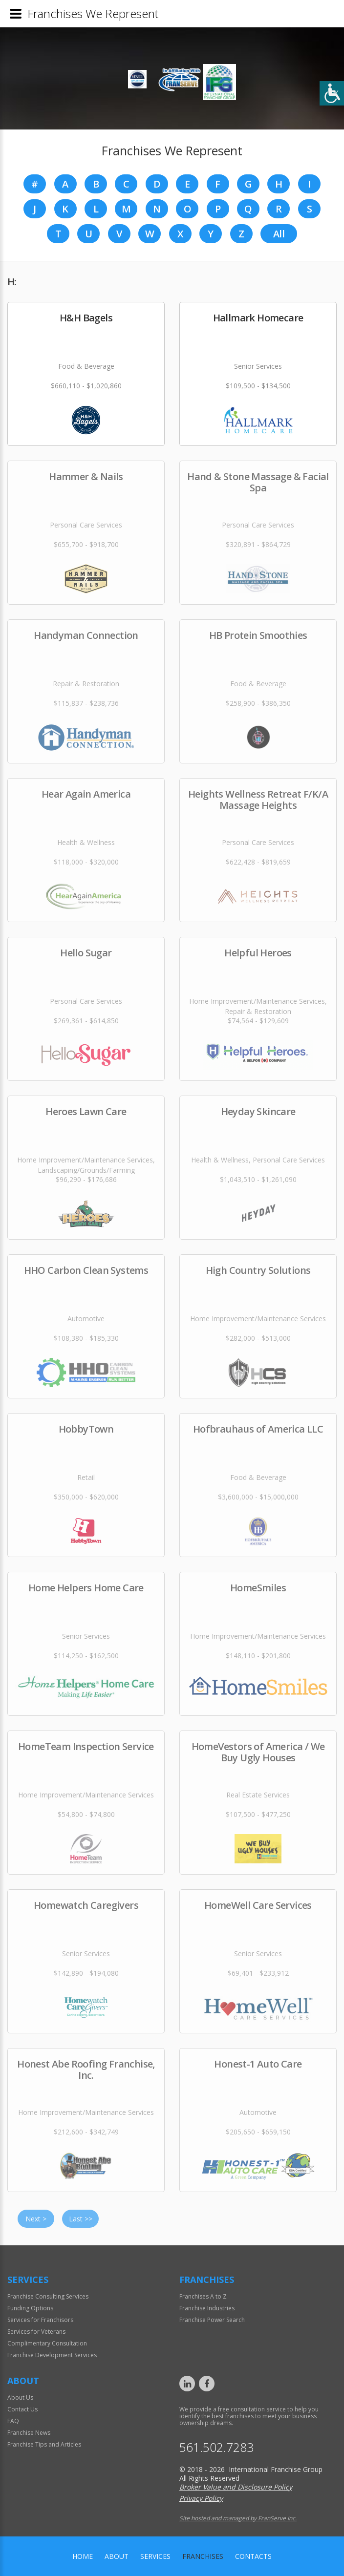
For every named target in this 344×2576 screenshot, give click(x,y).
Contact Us (22, 2409)
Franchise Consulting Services (47, 2296)
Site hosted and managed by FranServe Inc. (238, 2518)
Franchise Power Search (212, 2320)
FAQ (13, 2421)
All (278, 233)
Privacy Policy (201, 2498)
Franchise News (28, 2432)
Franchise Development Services (52, 2355)
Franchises (202, 2556)
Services (155, 2556)
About (117, 2556)
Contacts (253, 2556)
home (82, 2556)
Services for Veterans (36, 2331)
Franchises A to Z (203, 2296)
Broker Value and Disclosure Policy (235, 2487)
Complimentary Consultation (47, 2343)
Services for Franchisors (40, 2320)
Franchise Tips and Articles (44, 2444)
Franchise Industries (207, 2308)
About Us (20, 2397)
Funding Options (30, 2308)
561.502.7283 (216, 2447)
